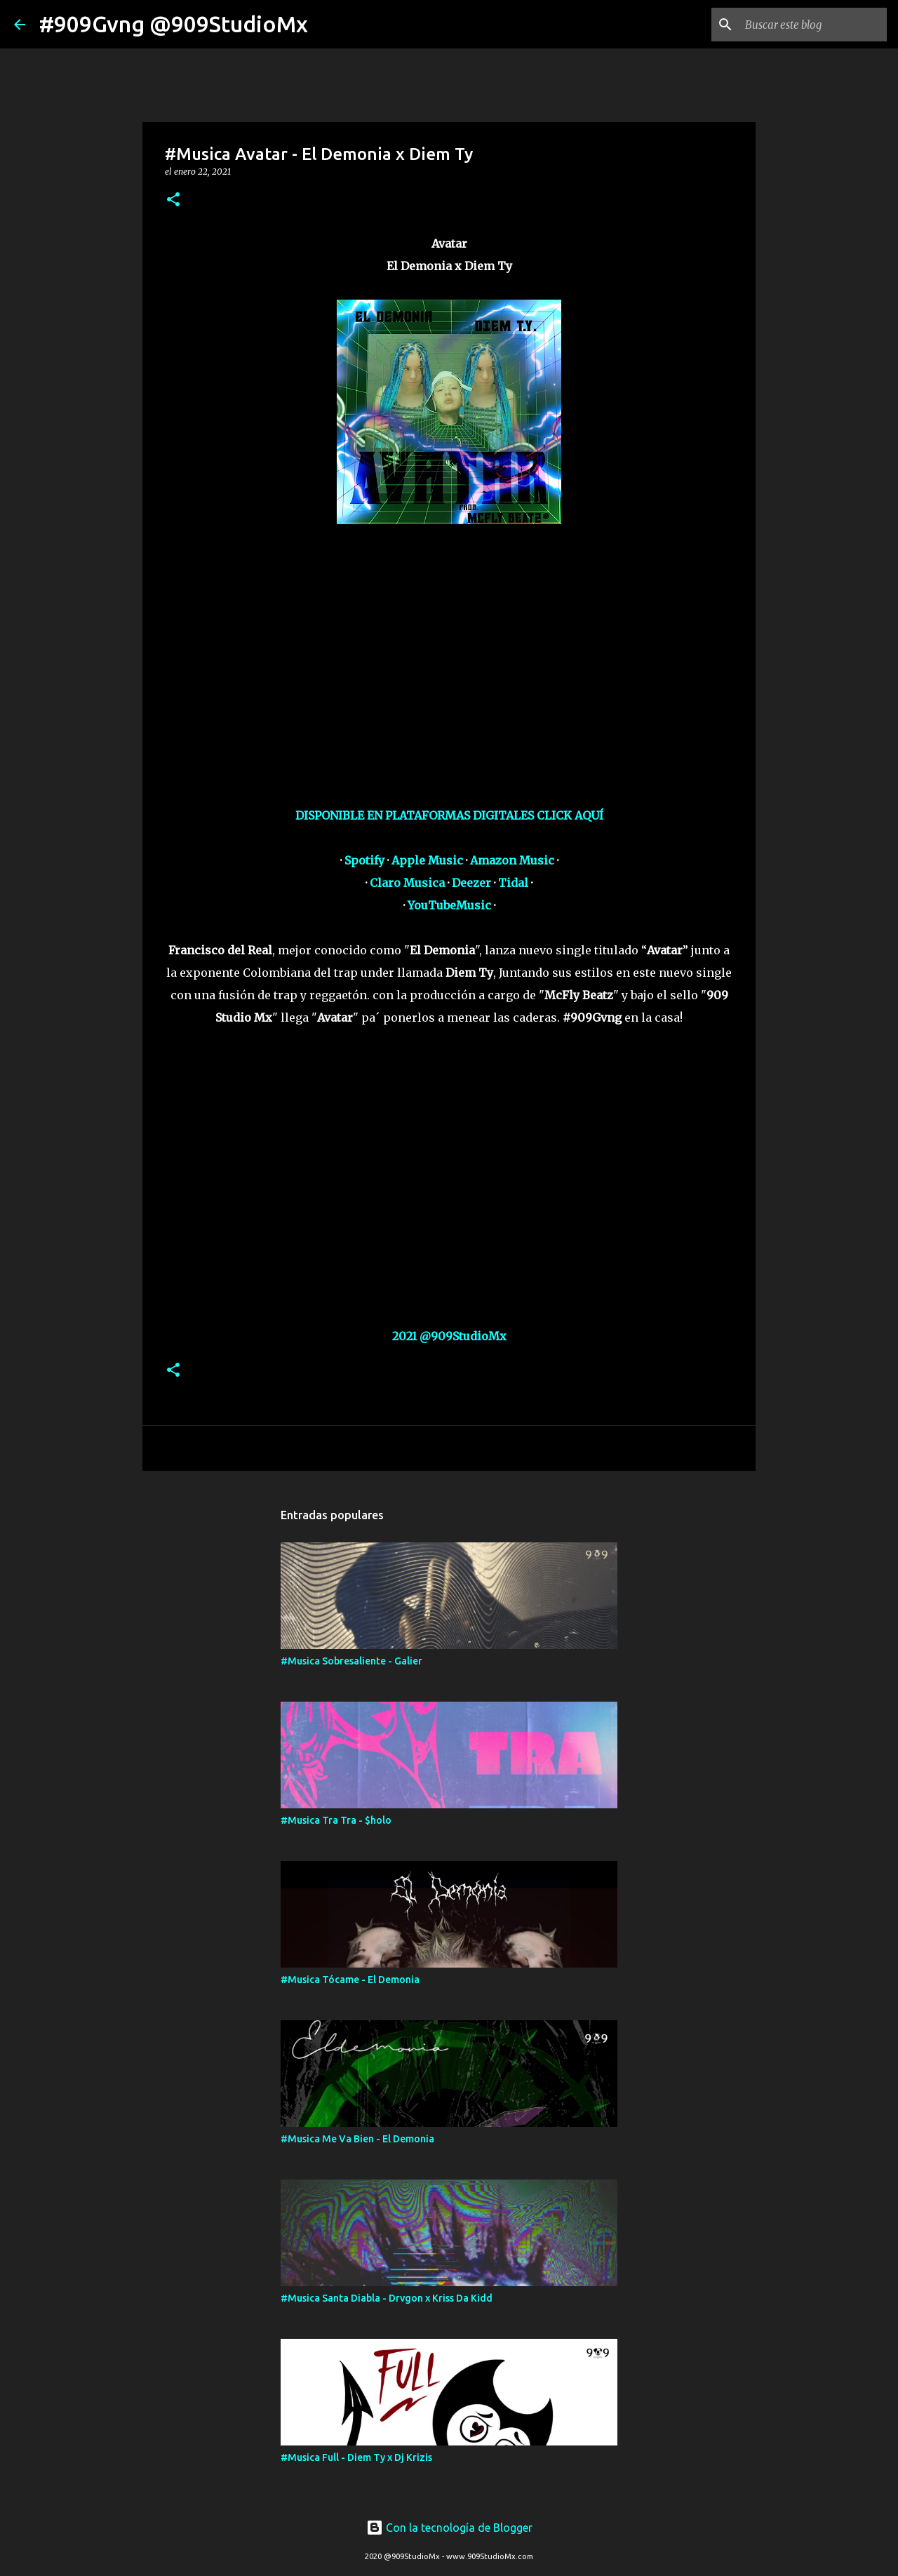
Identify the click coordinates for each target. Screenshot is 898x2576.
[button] (173, 200)
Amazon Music (512, 860)
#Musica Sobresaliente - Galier (351, 1661)
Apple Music (427, 860)
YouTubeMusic (449, 905)
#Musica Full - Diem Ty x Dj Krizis (356, 2457)
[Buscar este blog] (813, 24)
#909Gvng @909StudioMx (173, 23)
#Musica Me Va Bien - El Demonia (357, 2138)
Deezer (471, 883)
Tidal (513, 883)
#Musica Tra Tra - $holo (336, 1820)
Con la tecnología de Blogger (449, 2527)
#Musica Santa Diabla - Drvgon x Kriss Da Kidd (386, 2298)
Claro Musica (407, 883)
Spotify (364, 860)
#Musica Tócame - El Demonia (350, 1979)
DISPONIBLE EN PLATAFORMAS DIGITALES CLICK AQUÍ (449, 815)
